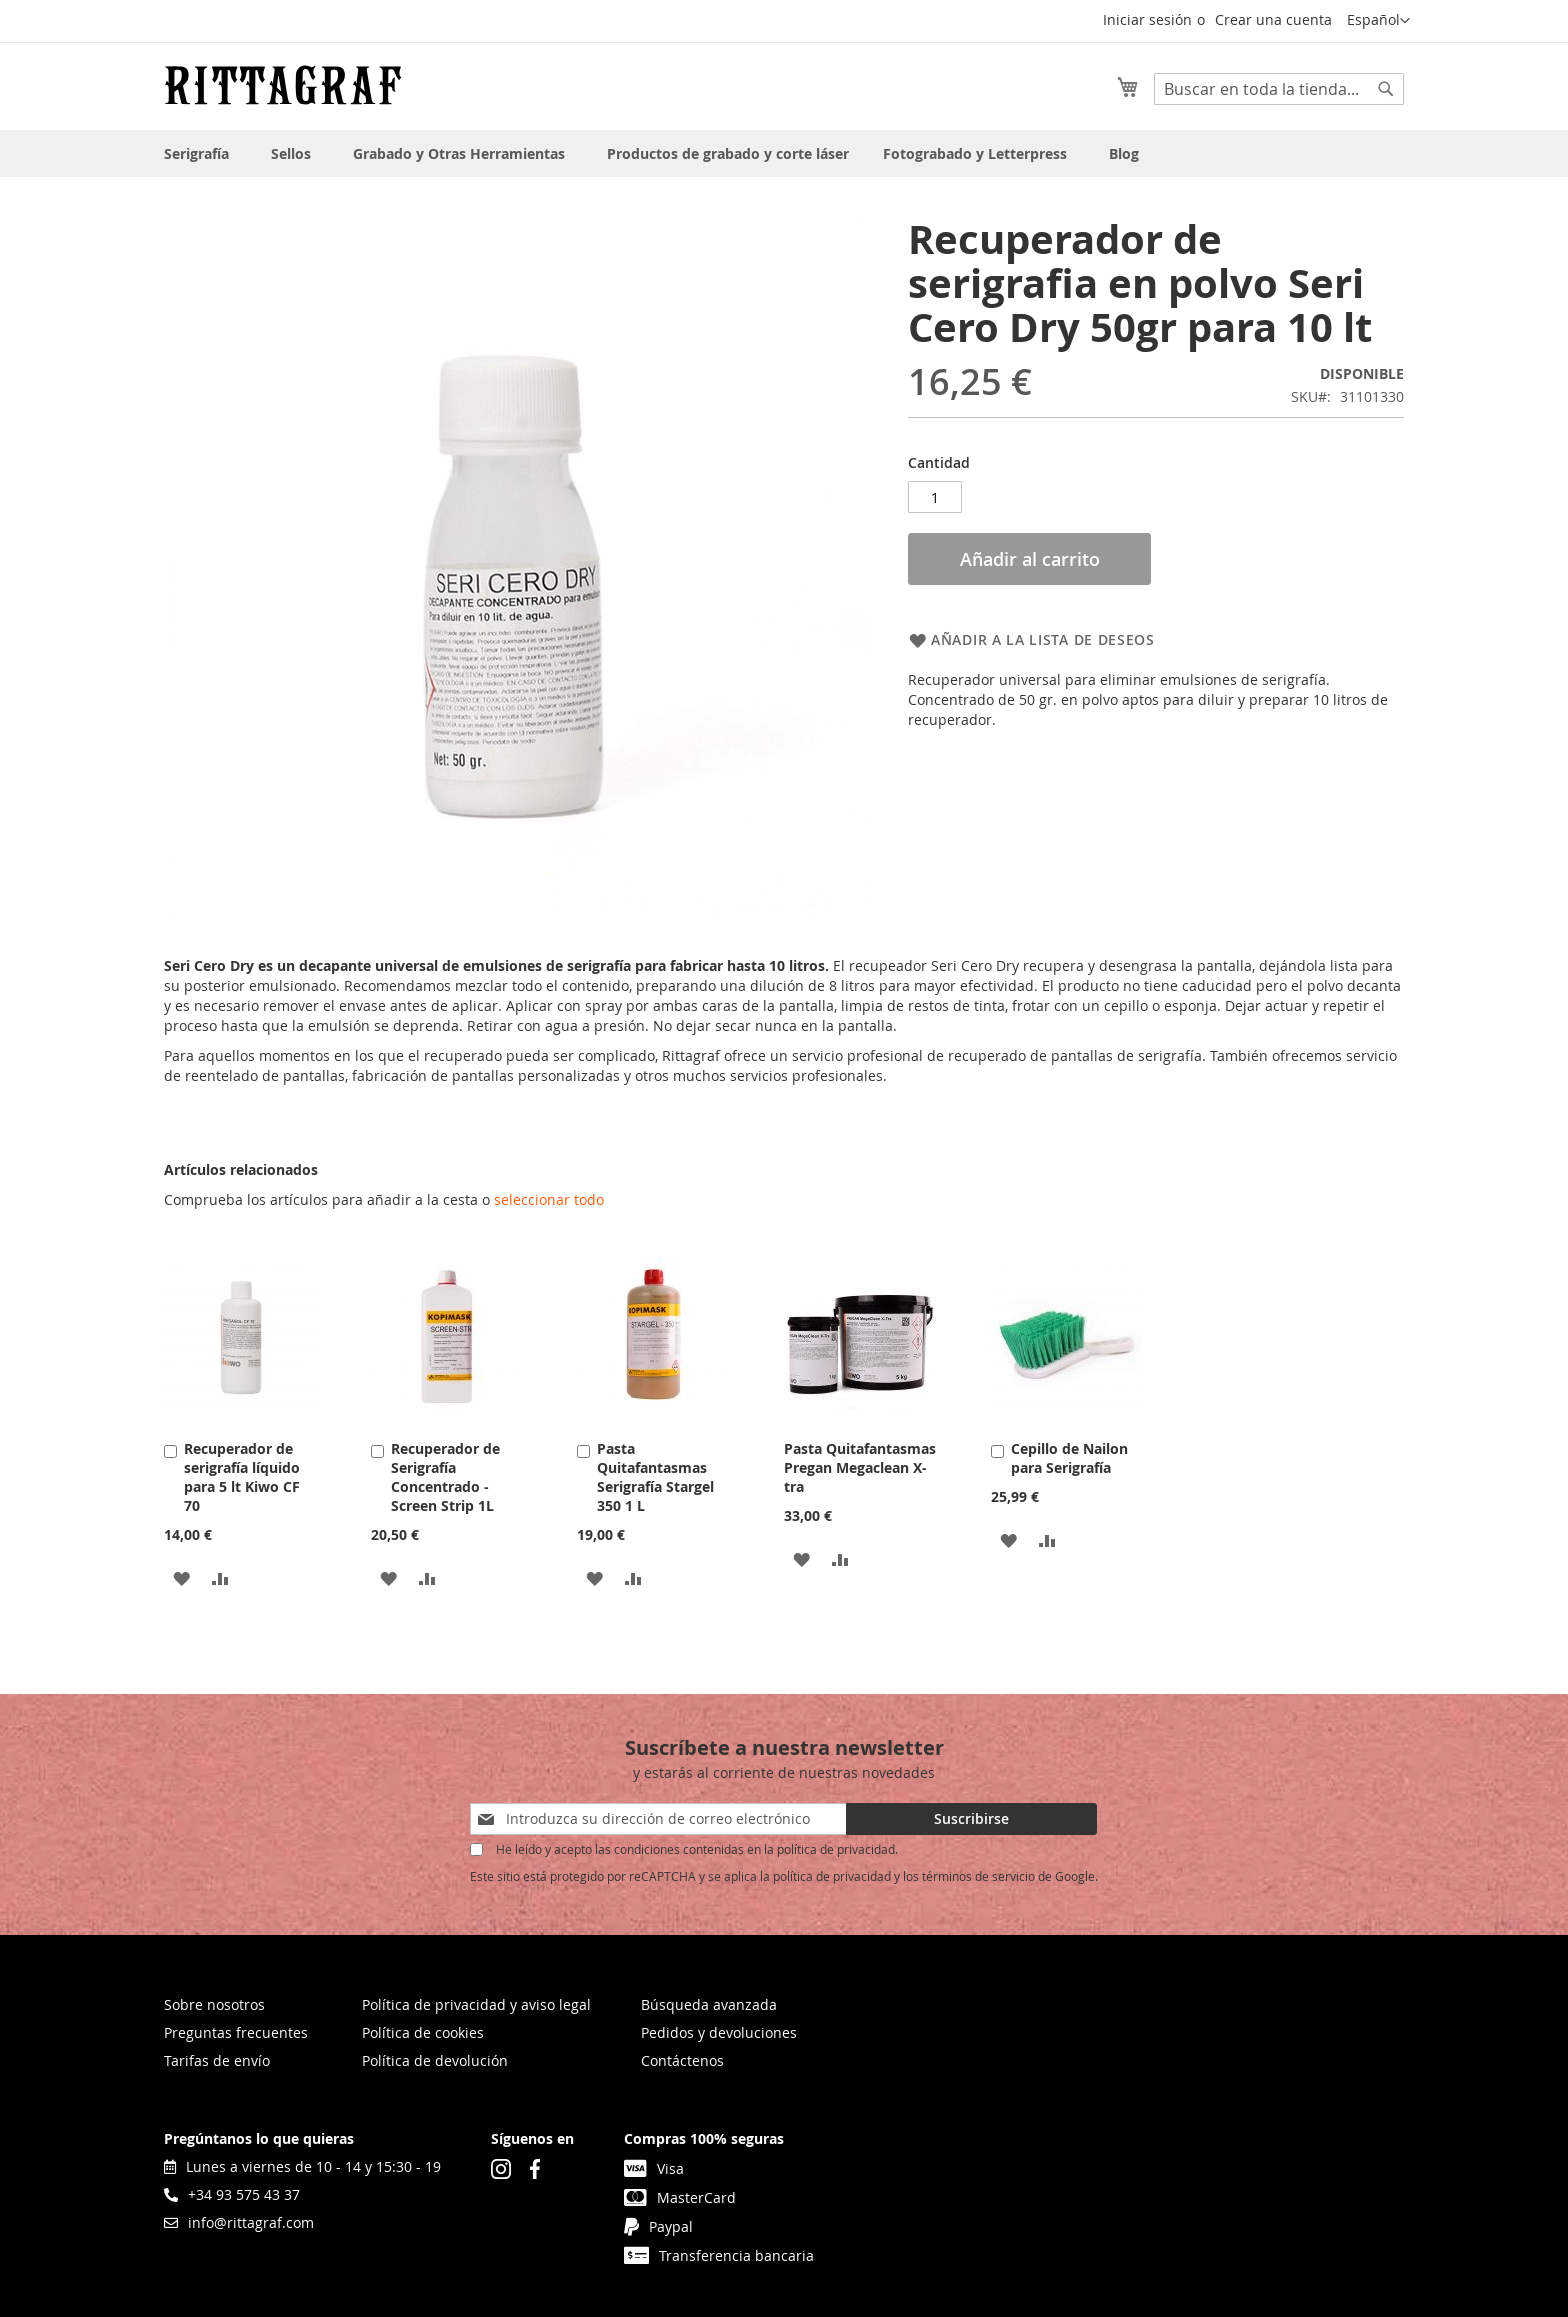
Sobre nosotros (214, 2004)
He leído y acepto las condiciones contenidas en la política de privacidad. (697, 1849)
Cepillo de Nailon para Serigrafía (1069, 1458)
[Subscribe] (971, 1819)
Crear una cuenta (1273, 19)
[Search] (1386, 89)
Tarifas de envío (217, 2060)
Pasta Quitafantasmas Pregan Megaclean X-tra (860, 1467)
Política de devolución (435, 2060)
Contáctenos (682, 2060)
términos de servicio (978, 1876)
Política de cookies (423, 2032)
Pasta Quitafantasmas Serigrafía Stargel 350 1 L (655, 1477)
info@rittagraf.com (239, 2222)
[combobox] (1279, 89)
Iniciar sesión (1147, 19)
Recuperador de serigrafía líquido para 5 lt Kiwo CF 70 (242, 1477)
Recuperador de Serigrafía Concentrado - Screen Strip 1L (445, 1477)
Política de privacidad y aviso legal (476, 2004)
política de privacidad (832, 1876)
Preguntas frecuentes (236, 2032)
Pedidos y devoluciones (719, 2032)
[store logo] (283, 85)
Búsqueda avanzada (709, 2004)
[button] (1378, 21)
